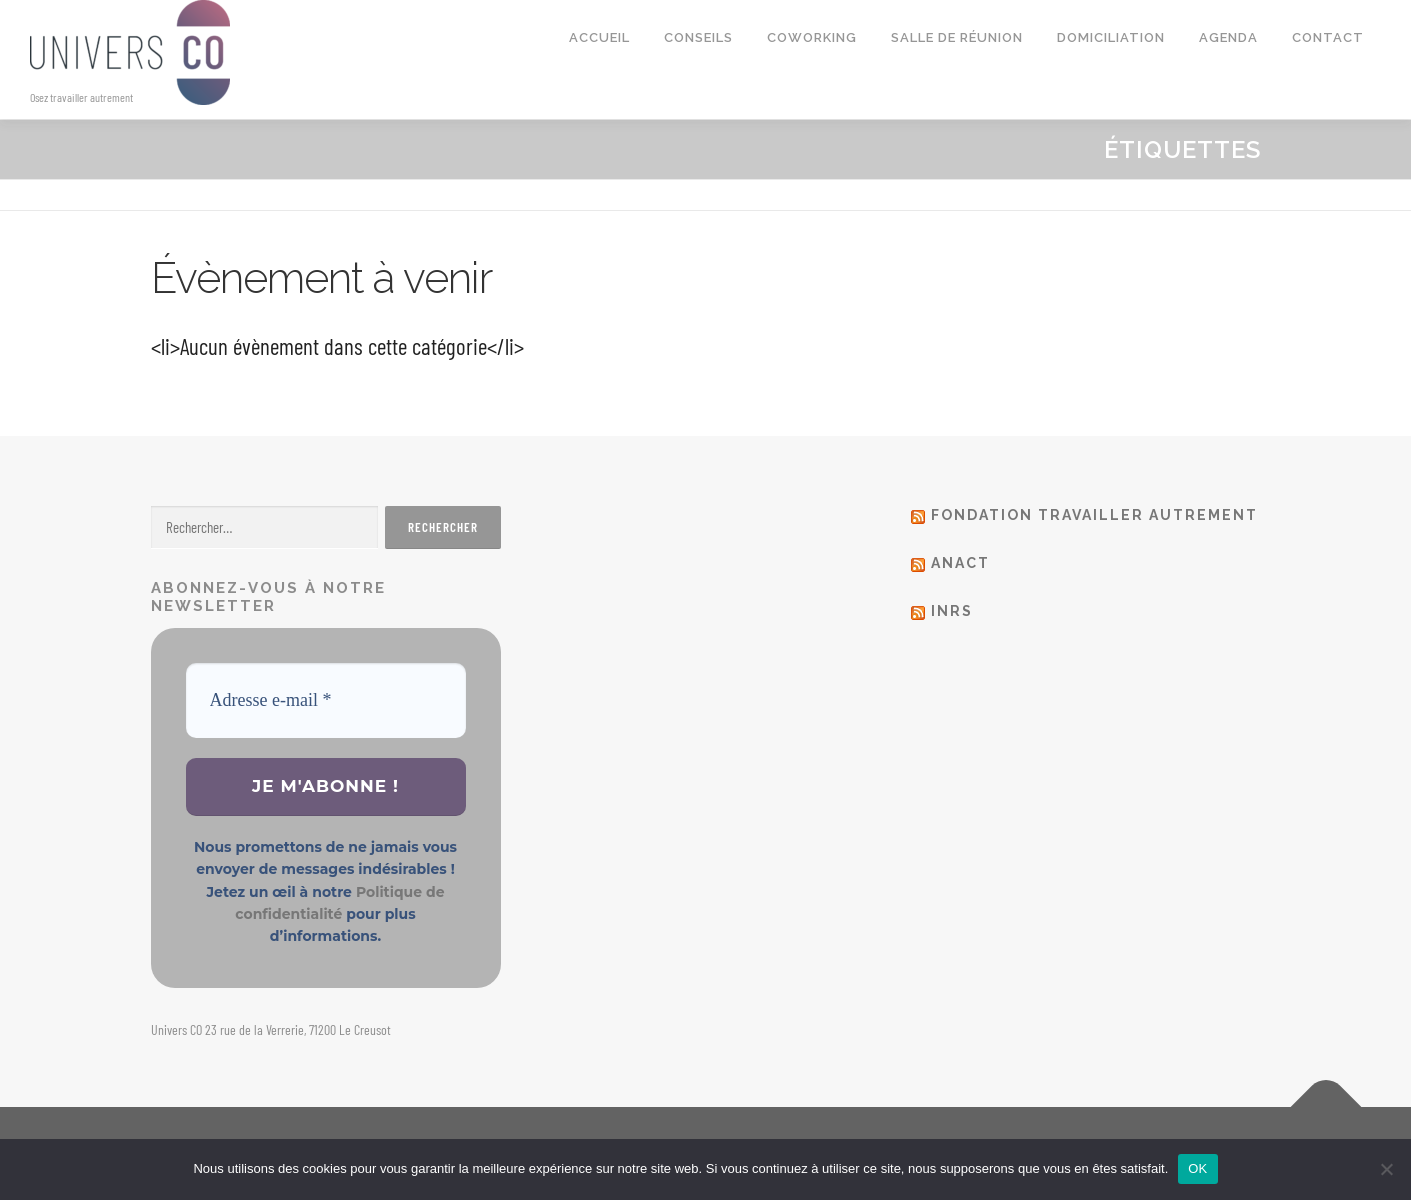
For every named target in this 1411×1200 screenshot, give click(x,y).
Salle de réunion (957, 37)
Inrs (952, 611)
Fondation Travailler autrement (1094, 515)
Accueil (599, 37)
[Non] (1386, 1169)
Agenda (1228, 37)
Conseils (698, 37)
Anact (960, 563)
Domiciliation (1111, 37)
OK (1197, 1168)
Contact (1328, 37)
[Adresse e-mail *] (326, 700)
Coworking (812, 37)
